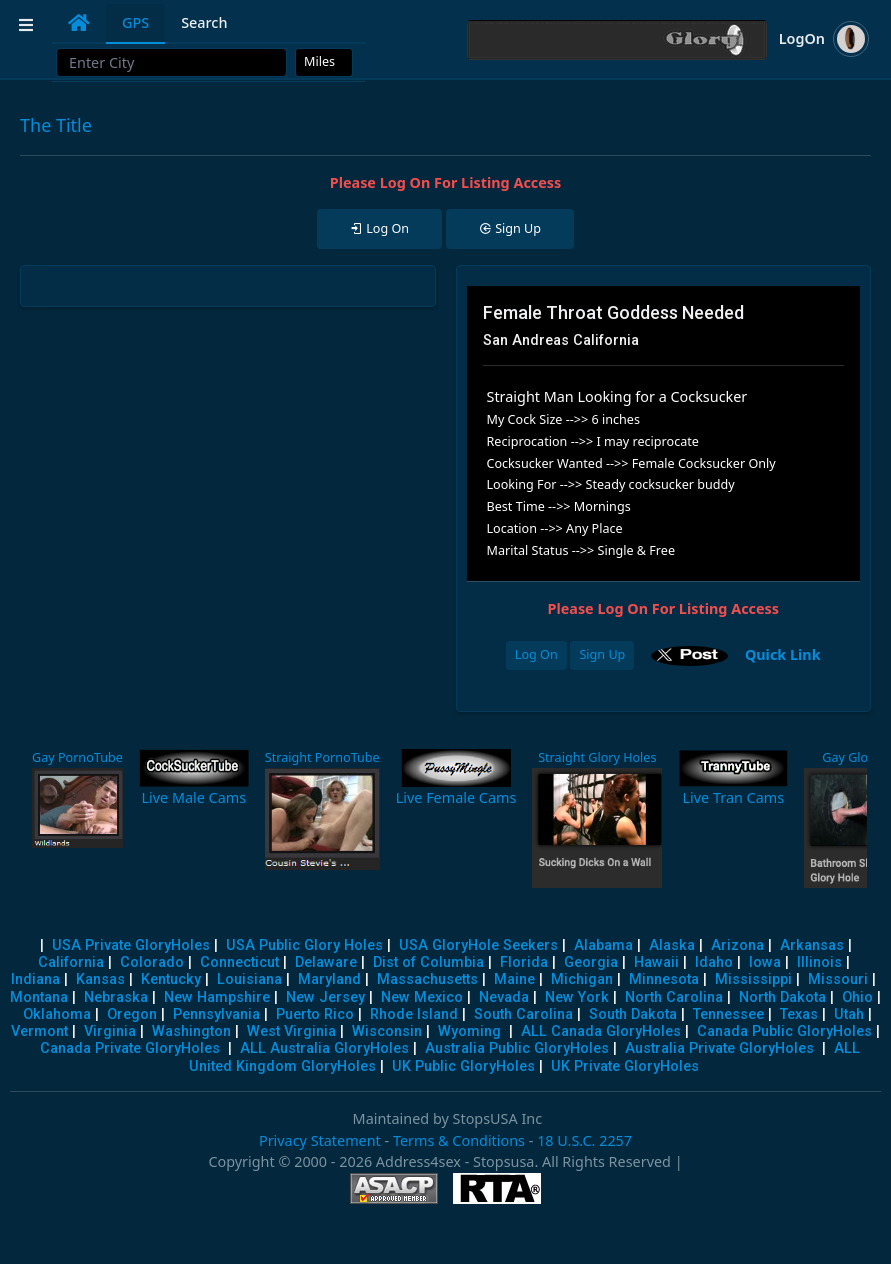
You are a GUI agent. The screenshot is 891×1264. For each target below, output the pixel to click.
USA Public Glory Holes (304, 945)
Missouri (838, 979)
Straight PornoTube (322, 757)
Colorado (152, 962)
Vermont (39, 1031)
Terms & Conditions (459, 1140)
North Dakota (782, 997)
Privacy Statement (320, 1140)
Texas (799, 1014)
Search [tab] (204, 22)
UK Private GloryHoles (625, 1066)
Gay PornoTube (77, 757)
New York (577, 997)
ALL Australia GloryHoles (324, 1048)
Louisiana (249, 979)
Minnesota (664, 979)
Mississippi (753, 979)
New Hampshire (217, 997)
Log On (536, 654)
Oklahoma (57, 1014)
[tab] (79, 23)
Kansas (100, 979)
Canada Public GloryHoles (784, 1031)
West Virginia (291, 1031)
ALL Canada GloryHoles (601, 1031)
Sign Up (602, 654)
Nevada (504, 997)
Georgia (591, 962)
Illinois (819, 962)
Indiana (35, 979)
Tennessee (728, 1014)
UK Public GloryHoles (463, 1066)
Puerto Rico (315, 1014)
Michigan (582, 979)
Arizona (737, 945)
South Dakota (633, 1014)
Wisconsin (387, 1031)
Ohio (857, 997)
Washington (191, 1031)
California (71, 962)
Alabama (603, 945)
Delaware (326, 962)
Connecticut (239, 962)
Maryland (329, 979)
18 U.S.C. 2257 (584, 1140)
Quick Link (783, 653)
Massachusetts (427, 979)
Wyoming (469, 1031)
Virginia (110, 1031)
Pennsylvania (216, 1014)
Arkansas (812, 945)
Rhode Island (414, 1014)
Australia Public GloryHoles (517, 1048)
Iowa (765, 962)
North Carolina (674, 997)
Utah (849, 1014)
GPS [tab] (135, 22)
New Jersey (325, 997)
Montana (39, 997)
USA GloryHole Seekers (478, 945)
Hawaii (656, 962)
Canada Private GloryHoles (130, 1048)
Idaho (714, 962)
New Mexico (422, 997)
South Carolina (523, 1014)
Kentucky (171, 979)
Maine (514, 979)
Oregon (132, 1014)
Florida (524, 962)
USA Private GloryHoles (131, 945)
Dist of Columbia (428, 962)
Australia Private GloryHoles (719, 1048)
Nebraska (116, 997)
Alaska (672, 945)
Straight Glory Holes (597, 757)
